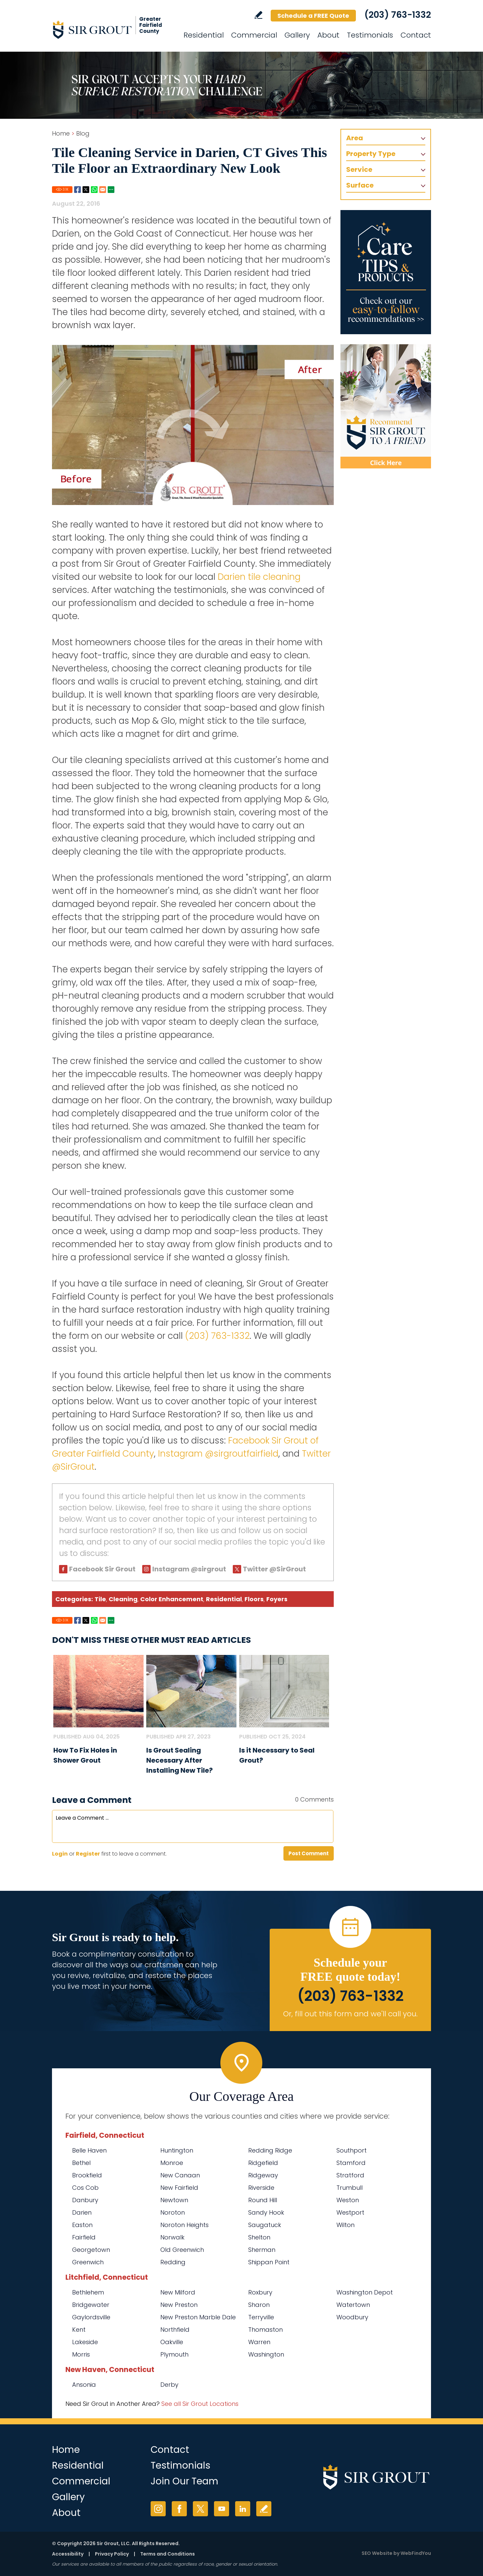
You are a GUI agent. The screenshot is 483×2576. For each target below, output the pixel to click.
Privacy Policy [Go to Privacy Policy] (112, 2553)
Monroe (171, 2163)
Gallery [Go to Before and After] (297, 35)
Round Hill (262, 2200)
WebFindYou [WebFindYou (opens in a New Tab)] (415, 2553)
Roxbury (260, 2292)
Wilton (345, 2225)
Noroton (172, 2212)
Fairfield (84, 2237)
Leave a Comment (91, 1800)
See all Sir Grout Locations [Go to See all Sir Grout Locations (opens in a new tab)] (199, 2404)
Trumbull (349, 2187)
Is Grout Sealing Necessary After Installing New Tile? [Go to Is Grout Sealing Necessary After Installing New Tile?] (179, 1760)
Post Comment (308, 1853)
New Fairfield (179, 2187)
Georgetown (91, 2249)
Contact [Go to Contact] (415, 35)
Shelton (259, 2237)
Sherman (261, 2249)
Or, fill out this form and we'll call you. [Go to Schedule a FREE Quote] (350, 2014)
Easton (82, 2225)
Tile (100, 1599)
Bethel (81, 2163)
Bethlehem (88, 2292)
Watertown (353, 2305)
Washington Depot (364, 2292)
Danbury (85, 2200)
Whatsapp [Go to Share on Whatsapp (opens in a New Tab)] (94, 189)
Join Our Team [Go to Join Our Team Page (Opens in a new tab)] (184, 2481)
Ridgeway (263, 2175)
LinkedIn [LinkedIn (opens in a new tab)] (242, 2508)
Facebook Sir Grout (102, 1569)
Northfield (175, 2329)
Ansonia (84, 2384)
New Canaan (180, 2175)
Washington (266, 2354)
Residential (224, 1599)
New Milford (177, 2292)
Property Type (370, 153)
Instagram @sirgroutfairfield (218, 1454)
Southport (351, 2150)
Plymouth (174, 2354)
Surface (360, 185)
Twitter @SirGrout (274, 1569)
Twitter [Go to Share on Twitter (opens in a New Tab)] (86, 189)
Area (354, 138)
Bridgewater (90, 2305)
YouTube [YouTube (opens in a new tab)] (221, 2508)
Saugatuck (264, 2225)
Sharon (259, 2305)
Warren (259, 2342)
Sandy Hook (266, 2212)
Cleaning (123, 1599)
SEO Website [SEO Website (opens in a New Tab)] (377, 2553)
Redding (172, 2262)
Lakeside (85, 2342)
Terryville (261, 2317)
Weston (347, 2200)
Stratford (350, 2175)
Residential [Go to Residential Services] (203, 35)
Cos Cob (85, 2187)
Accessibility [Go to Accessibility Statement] (68, 2553)
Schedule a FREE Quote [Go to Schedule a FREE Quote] (313, 15)
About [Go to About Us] (328, 35)
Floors (254, 1599)
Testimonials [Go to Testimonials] (370, 35)
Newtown (174, 2200)
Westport (350, 2212)
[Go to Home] (112, 29)
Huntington (176, 2150)
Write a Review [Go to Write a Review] (258, 15)
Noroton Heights (184, 2225)
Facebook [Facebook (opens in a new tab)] (179, 2508)
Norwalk (172, 2237)
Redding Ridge (270, 2150)
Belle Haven (89, 2150)
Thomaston (265, 2329)
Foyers (276, 1599)
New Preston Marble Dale (198, 2317)
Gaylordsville (91, 2317)
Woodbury (352, 2317)
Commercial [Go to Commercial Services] (254, 35)
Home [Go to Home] (61, 133)
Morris (81, 2354)
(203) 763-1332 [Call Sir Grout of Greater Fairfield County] (397, 15)
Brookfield (87, 2175)
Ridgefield (263, 2163)
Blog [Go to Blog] (83, 133)
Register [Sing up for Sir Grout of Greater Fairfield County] (88, 1854)
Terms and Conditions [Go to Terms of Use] (167, 2553)
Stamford (351, 2163)
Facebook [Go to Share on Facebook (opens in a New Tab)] (77, 189)
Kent (79, 2329)
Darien (82, 2212)
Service (359, 169)
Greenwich (88, 2262)
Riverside (261, 2187)
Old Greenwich (182, 2249)
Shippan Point (268, 2262)
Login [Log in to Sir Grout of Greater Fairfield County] (60, 1854)
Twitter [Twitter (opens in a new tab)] (200, 2508)
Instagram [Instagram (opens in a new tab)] (158, 2508)
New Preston (179, 2305)
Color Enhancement (171, 1599)
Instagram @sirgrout (189, 1569)
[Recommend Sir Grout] (385, 406)
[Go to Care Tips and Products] (385, 272)
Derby (169, 2384)
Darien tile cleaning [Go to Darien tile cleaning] (259, 577)
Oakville (171, 2342)
